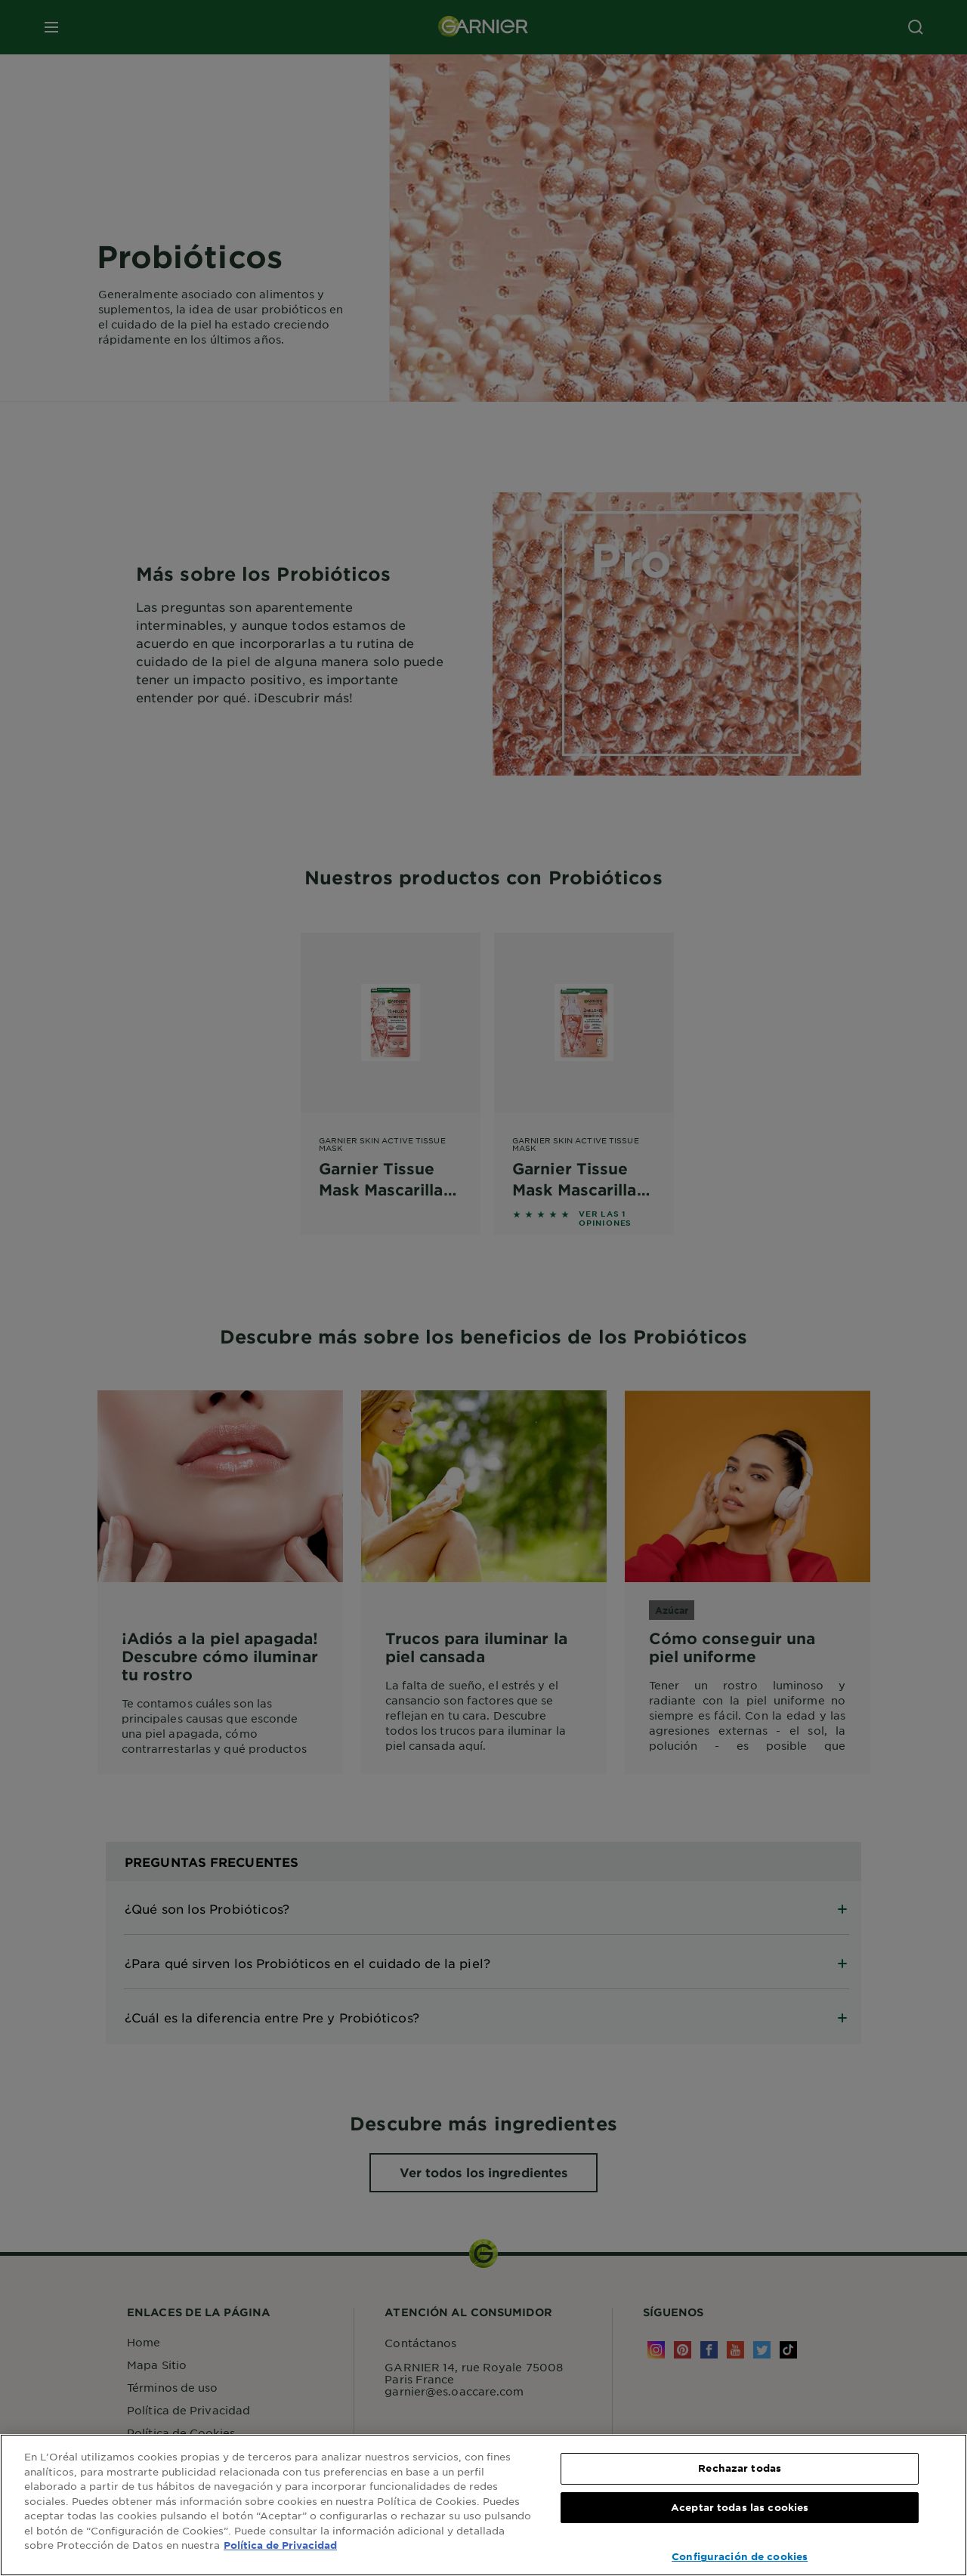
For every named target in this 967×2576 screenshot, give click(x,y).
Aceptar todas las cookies (739, 2507)
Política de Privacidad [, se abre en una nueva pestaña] (280, 2545)
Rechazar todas (739, 2468)
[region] (483, 2505)
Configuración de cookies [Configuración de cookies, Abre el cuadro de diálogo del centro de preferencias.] (740, 2556)
